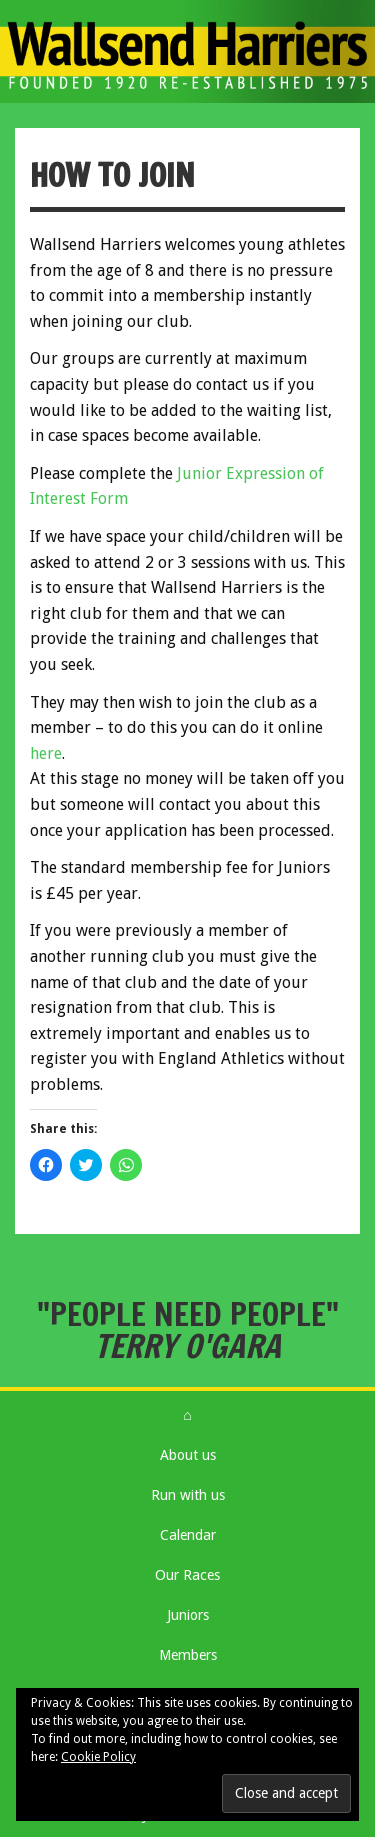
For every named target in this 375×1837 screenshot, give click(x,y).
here (46, 753)
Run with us (188, 1495)
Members (188, 1655)
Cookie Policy (98, 1757)
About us (188, 1455)
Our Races (187, 1575)
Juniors (188, 1615)
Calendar (188, 1535)
